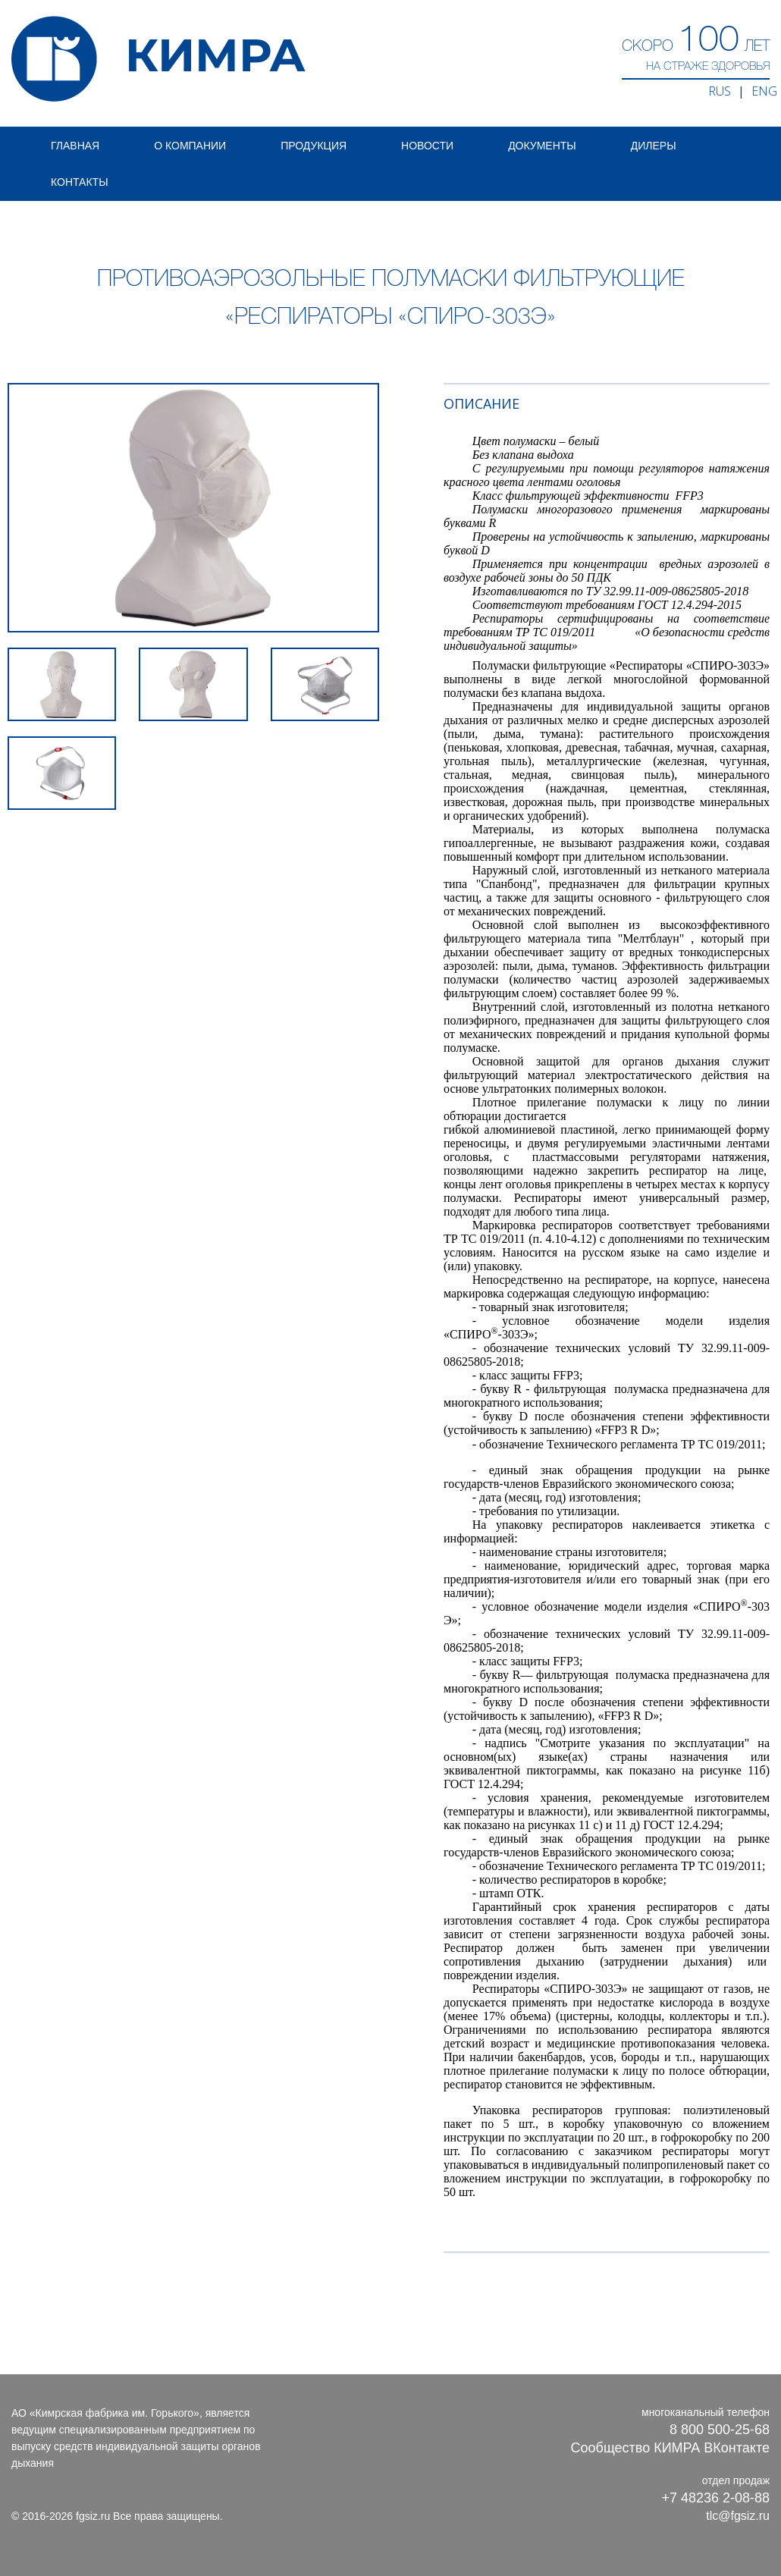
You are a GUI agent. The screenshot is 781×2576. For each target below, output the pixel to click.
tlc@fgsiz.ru (738, 2515)
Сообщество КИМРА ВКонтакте (670, 2447)
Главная (75, 146)
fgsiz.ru (93, 2516)
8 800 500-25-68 (720, 2429)
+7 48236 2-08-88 (715, 2497)
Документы (542, 146)
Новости (427, 146)
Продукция (314, 146)
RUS (719, 91)
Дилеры (653, 146)
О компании (190, 146)
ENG (764, 91)
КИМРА (158, 59)
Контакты (79, 182)
